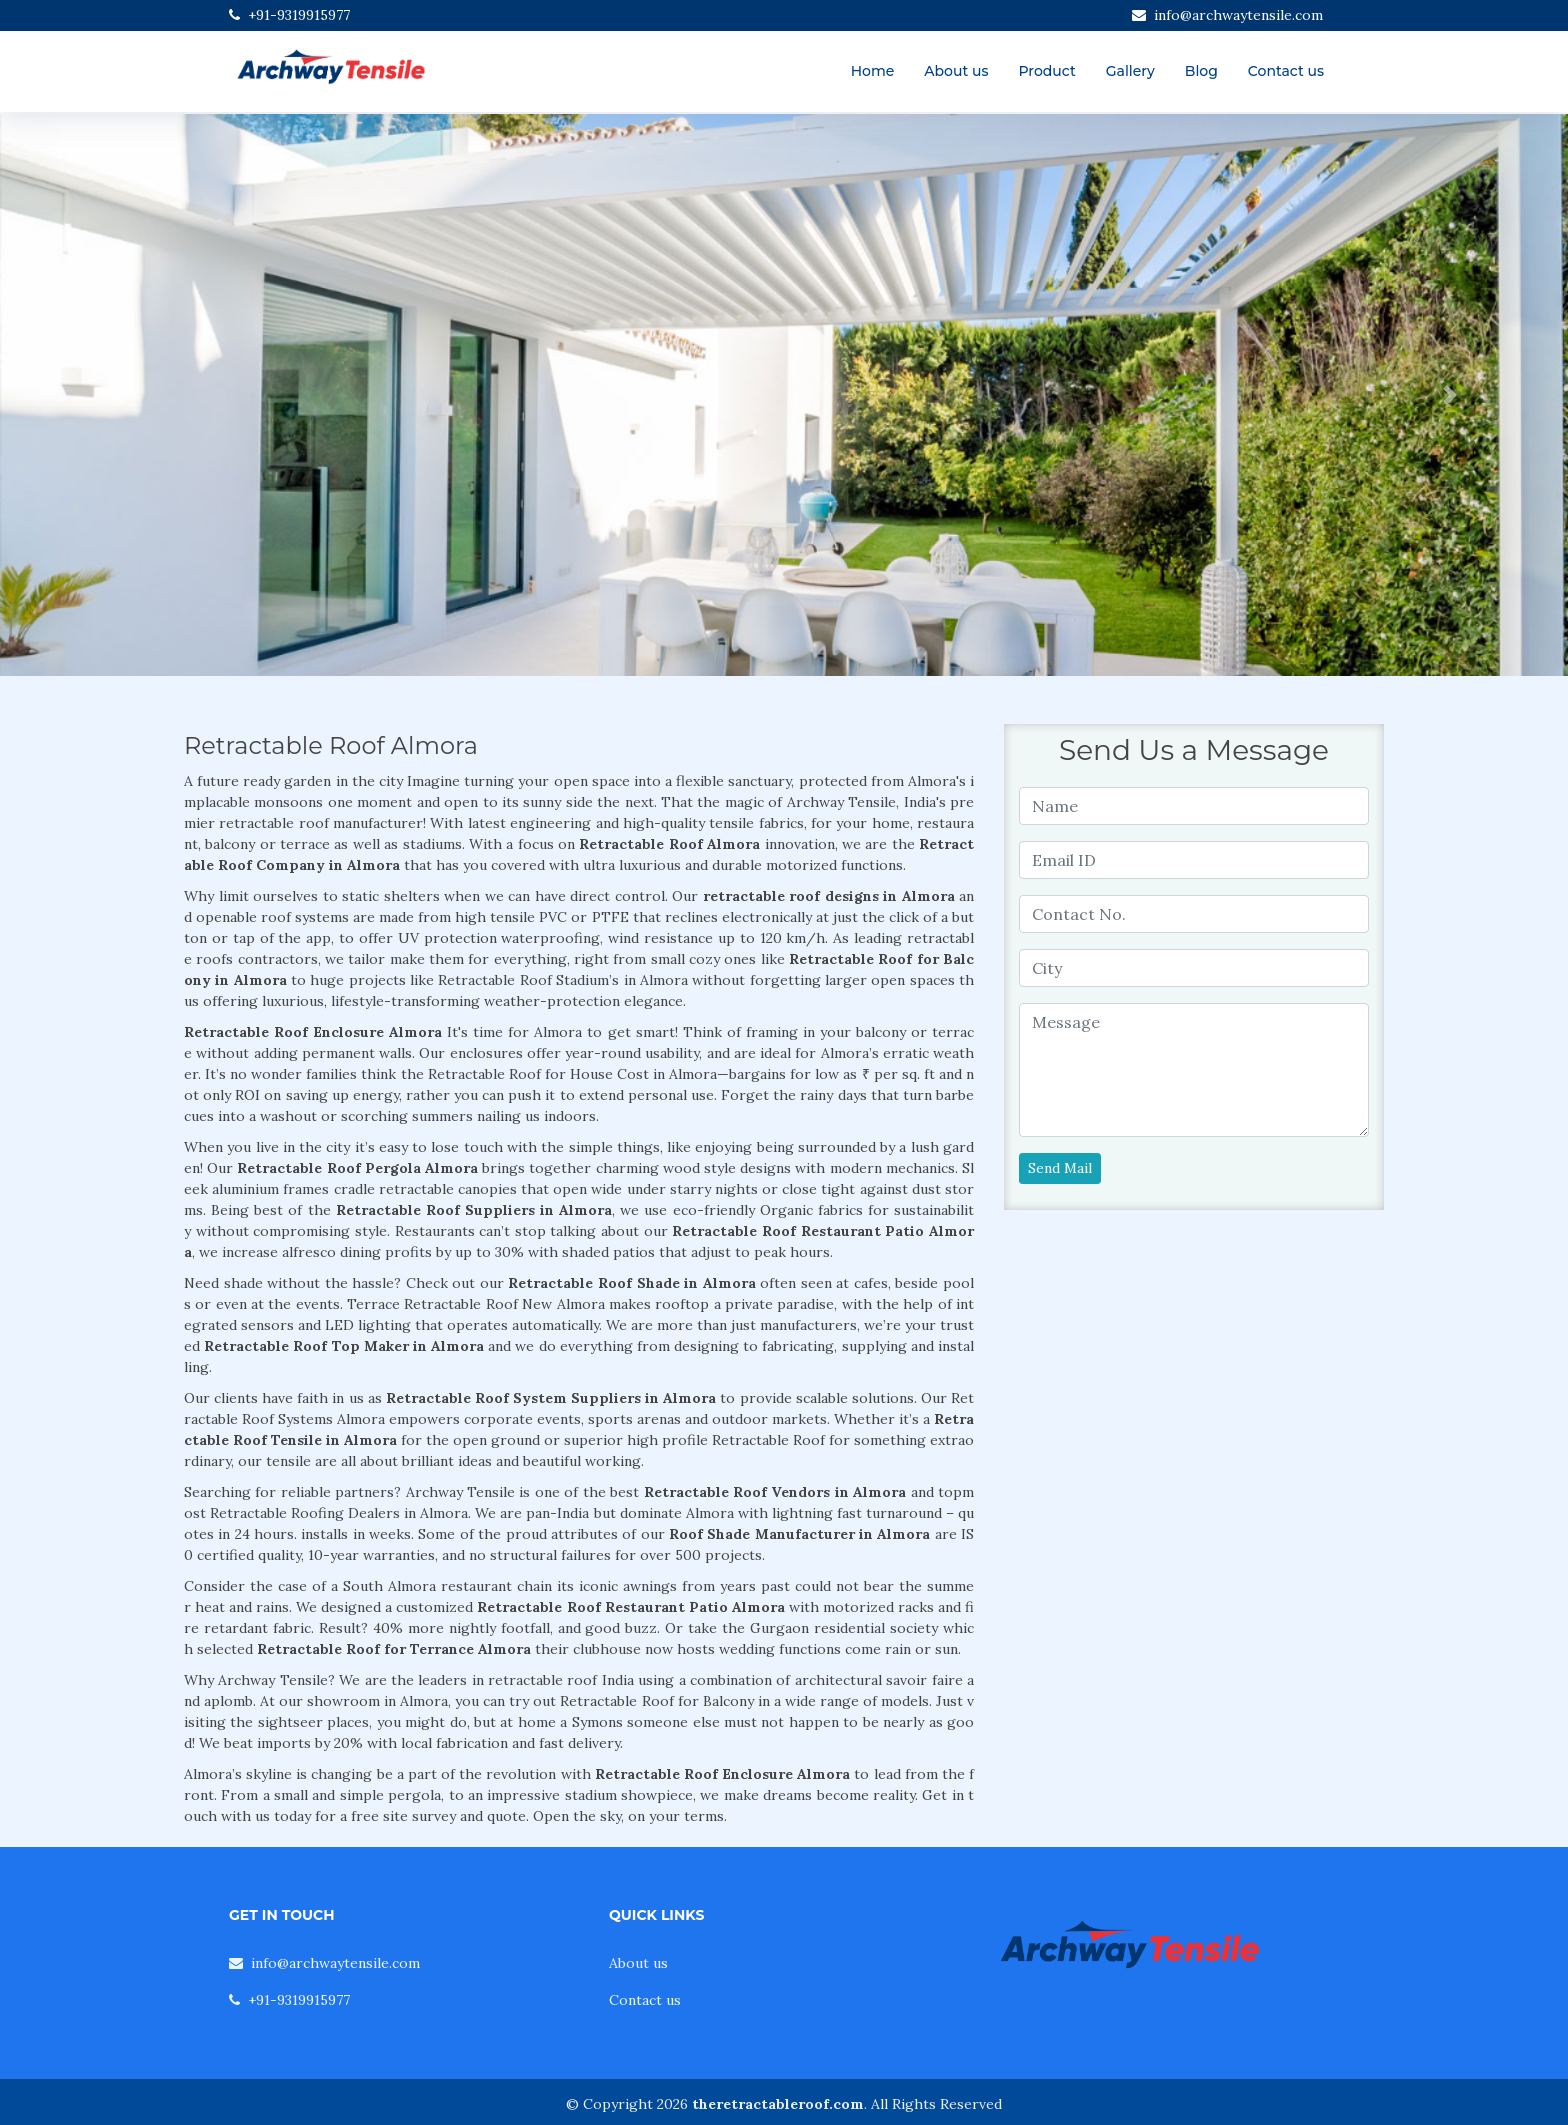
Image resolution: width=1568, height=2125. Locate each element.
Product (1046, 71)
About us (956, 71)
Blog (1201, 71)
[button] (117, 395)
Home (873, 71)
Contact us (1286, 71)
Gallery (1130, 71)
